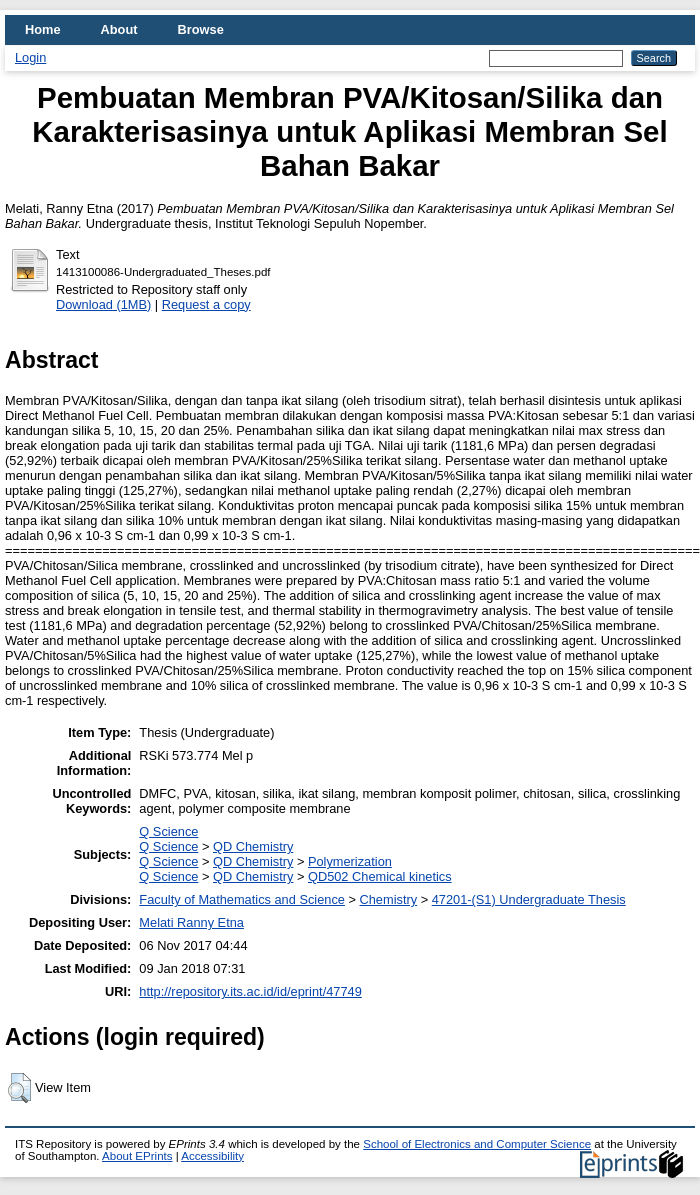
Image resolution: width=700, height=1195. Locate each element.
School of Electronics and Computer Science (477, 1144)
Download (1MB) (103, 304)
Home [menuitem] (43, 29)
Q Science (168, 831)
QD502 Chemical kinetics (380, 876)
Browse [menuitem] (201, 29)
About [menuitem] (119, 29)
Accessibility (212, 1156)
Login (30, 57)
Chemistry (389, 899)
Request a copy (206, 304)
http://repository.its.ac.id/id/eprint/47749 (250, 991)
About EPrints (137, 1156)
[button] (19, 1088)
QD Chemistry (253, 846)
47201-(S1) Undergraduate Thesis (529, 899)
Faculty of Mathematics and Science (242, 899)
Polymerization (350, 861)
